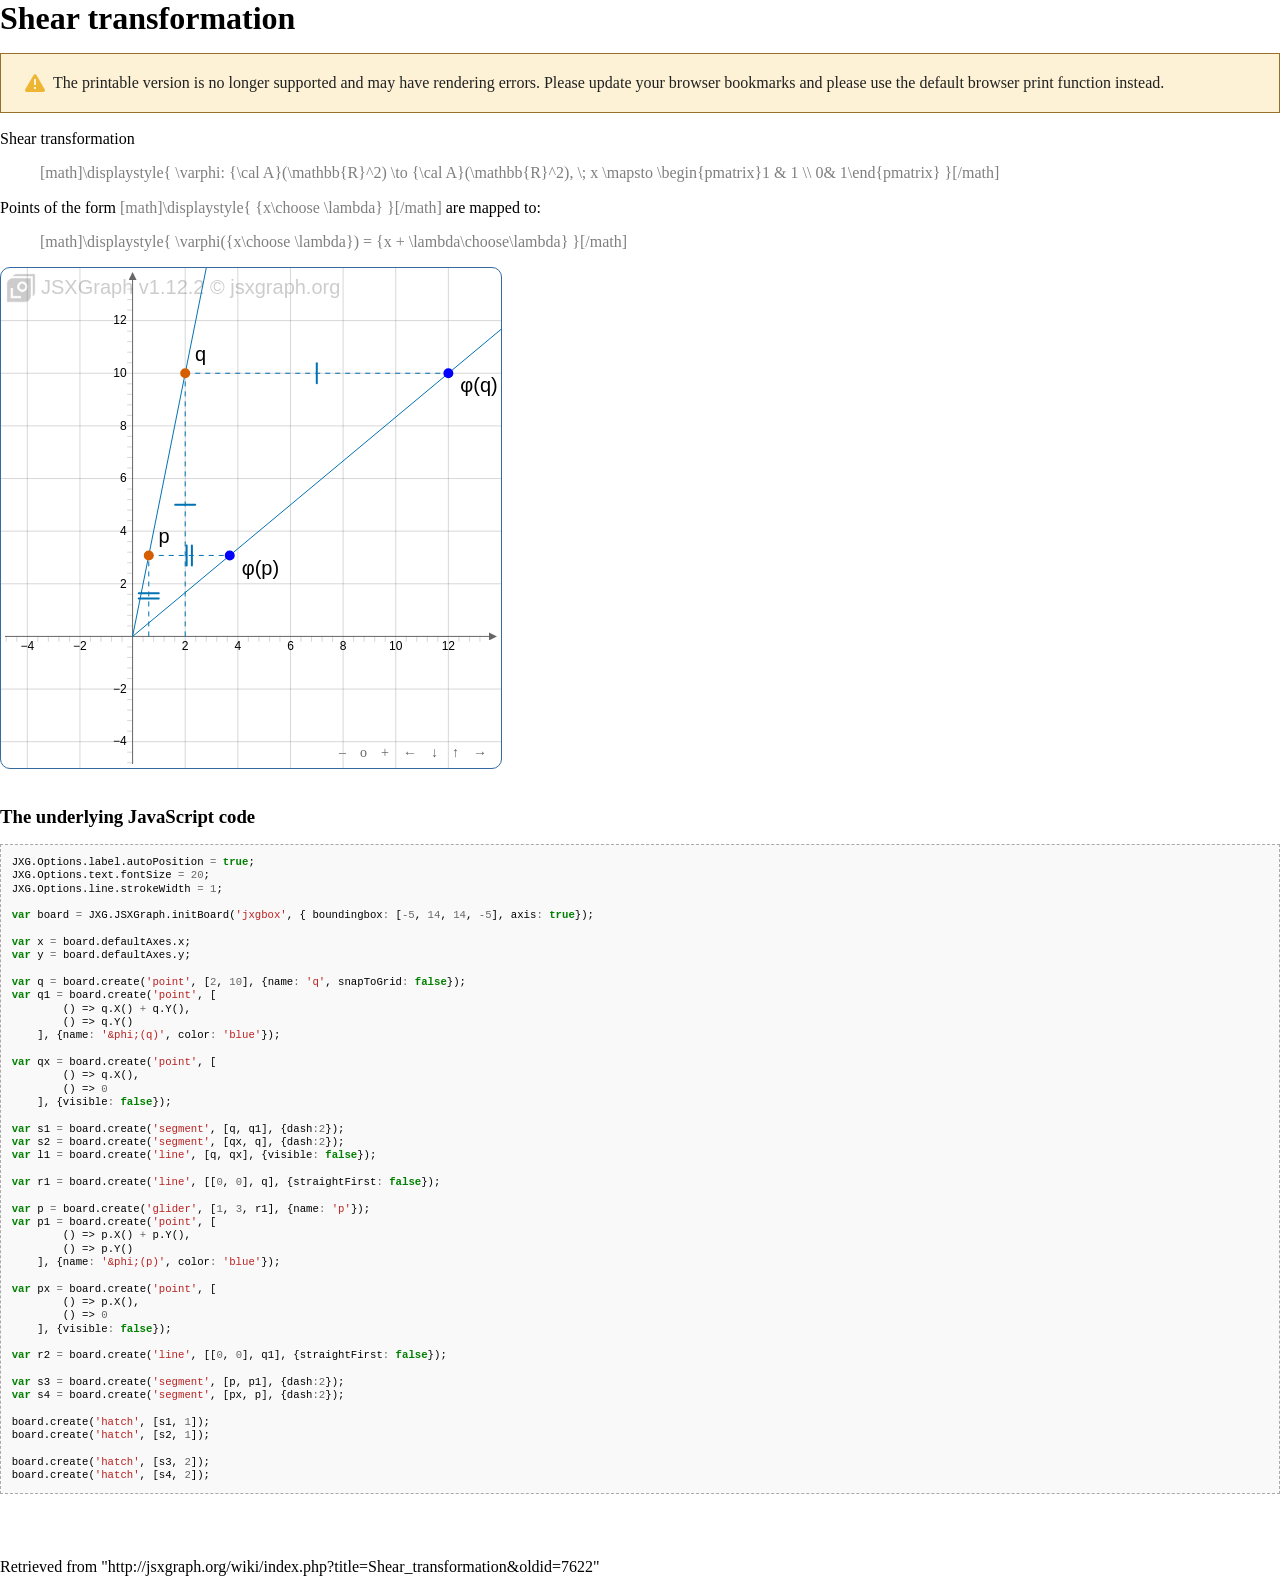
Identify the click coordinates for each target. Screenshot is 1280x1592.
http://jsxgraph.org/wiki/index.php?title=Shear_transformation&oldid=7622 (350, 1566)
